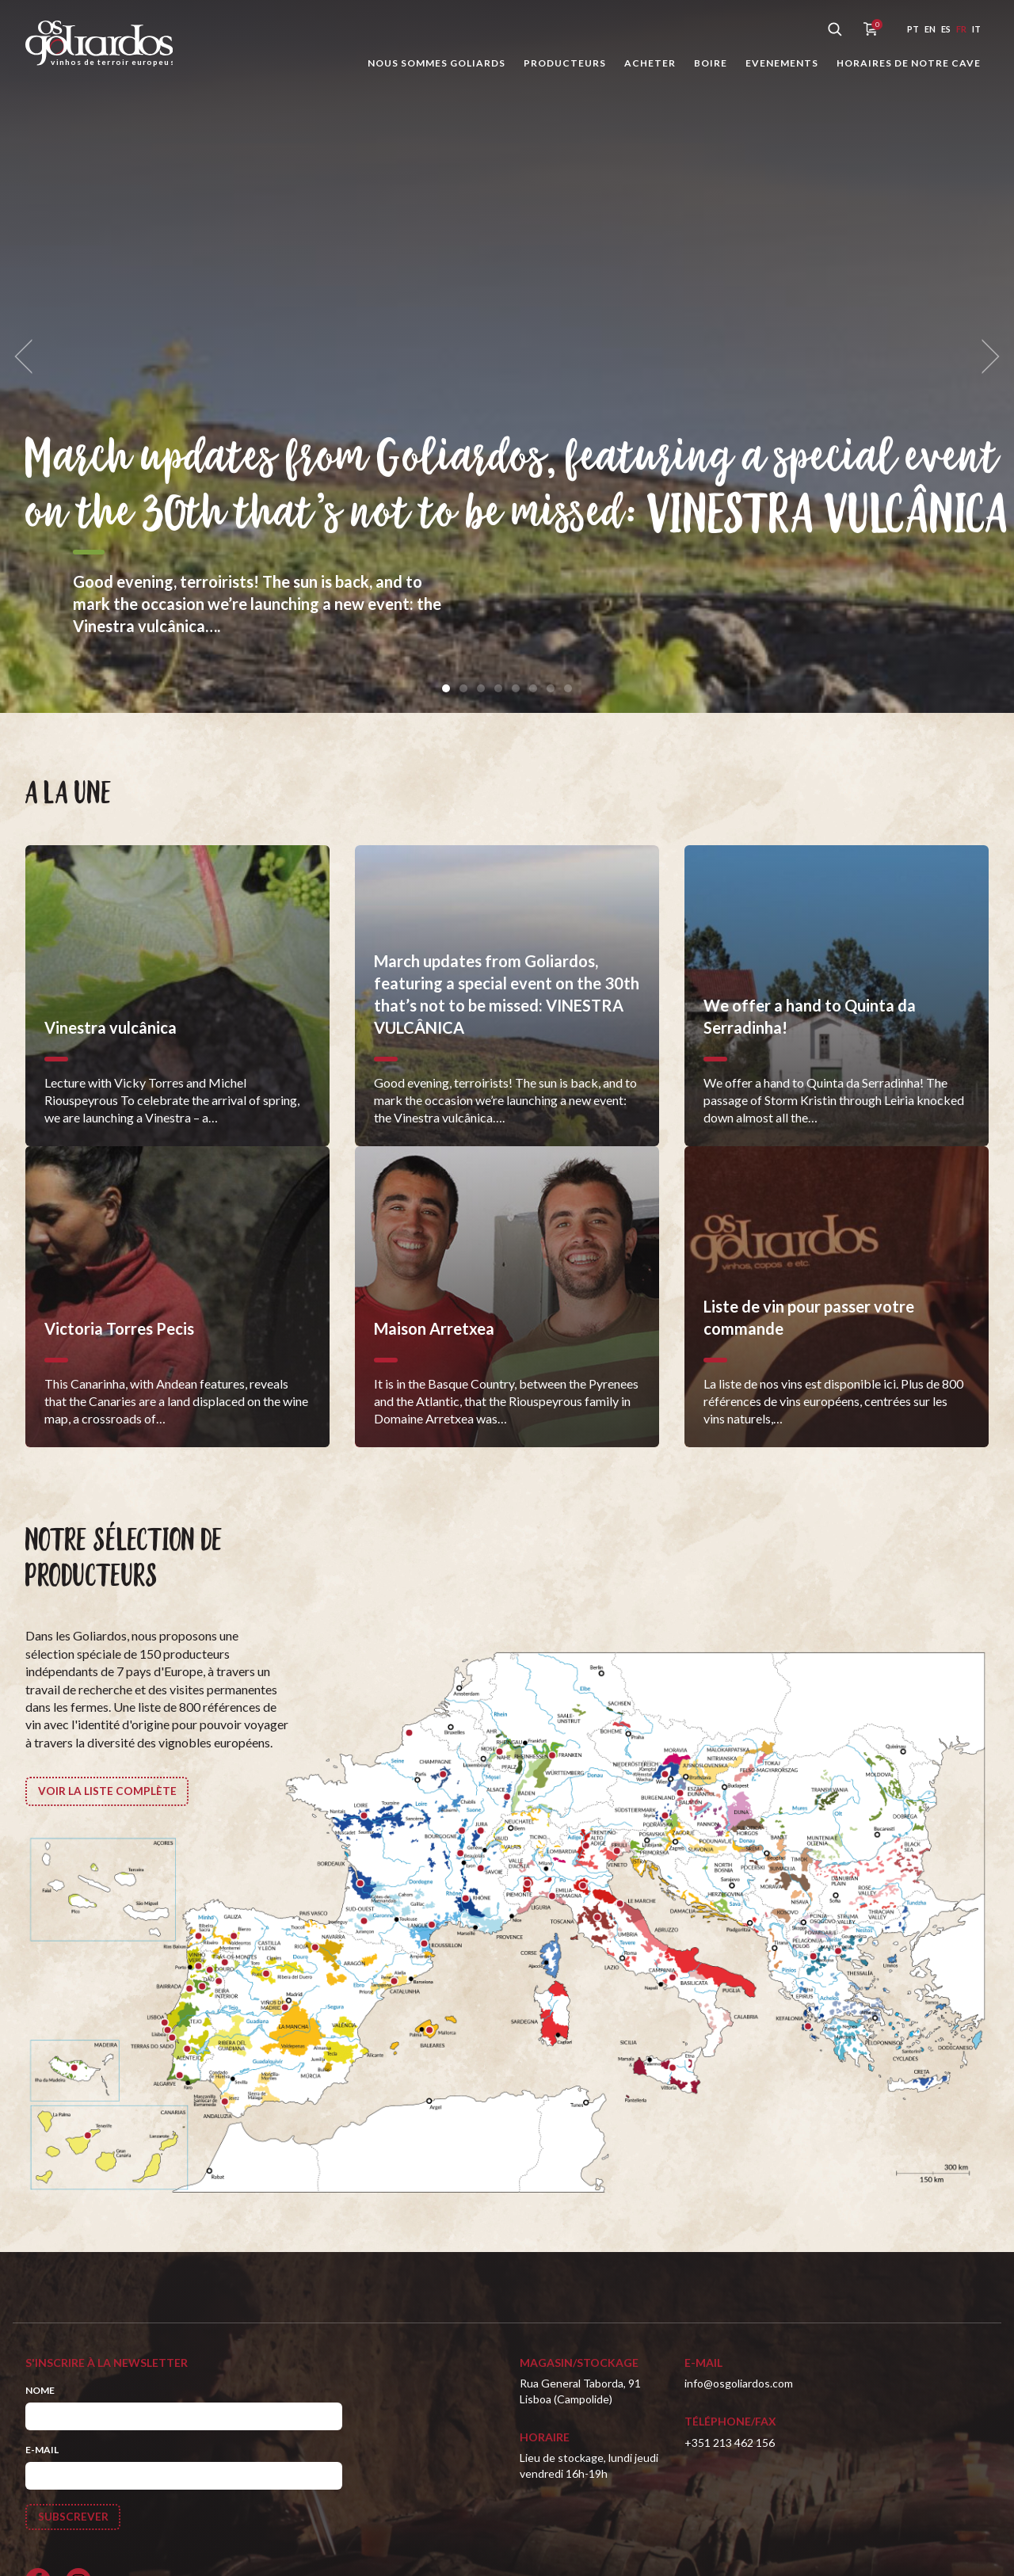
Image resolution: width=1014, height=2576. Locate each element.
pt (913, 29)
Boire (710, 63)
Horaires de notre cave (909, 63)
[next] (985, 357)
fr (961, 29)
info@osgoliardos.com (738, 2383)
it (976, 29)
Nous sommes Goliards (436, 63)
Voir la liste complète (107, 1791)
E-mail (42, 2450)
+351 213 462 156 (729, 2442)
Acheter (650, 63)
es (946, 29)
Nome (40, 2390)
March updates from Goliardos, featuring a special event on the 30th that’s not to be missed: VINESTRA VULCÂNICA (512, 457)
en (930, 29)
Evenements (781, 63)
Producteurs (565, 63)
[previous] (28, 357)
